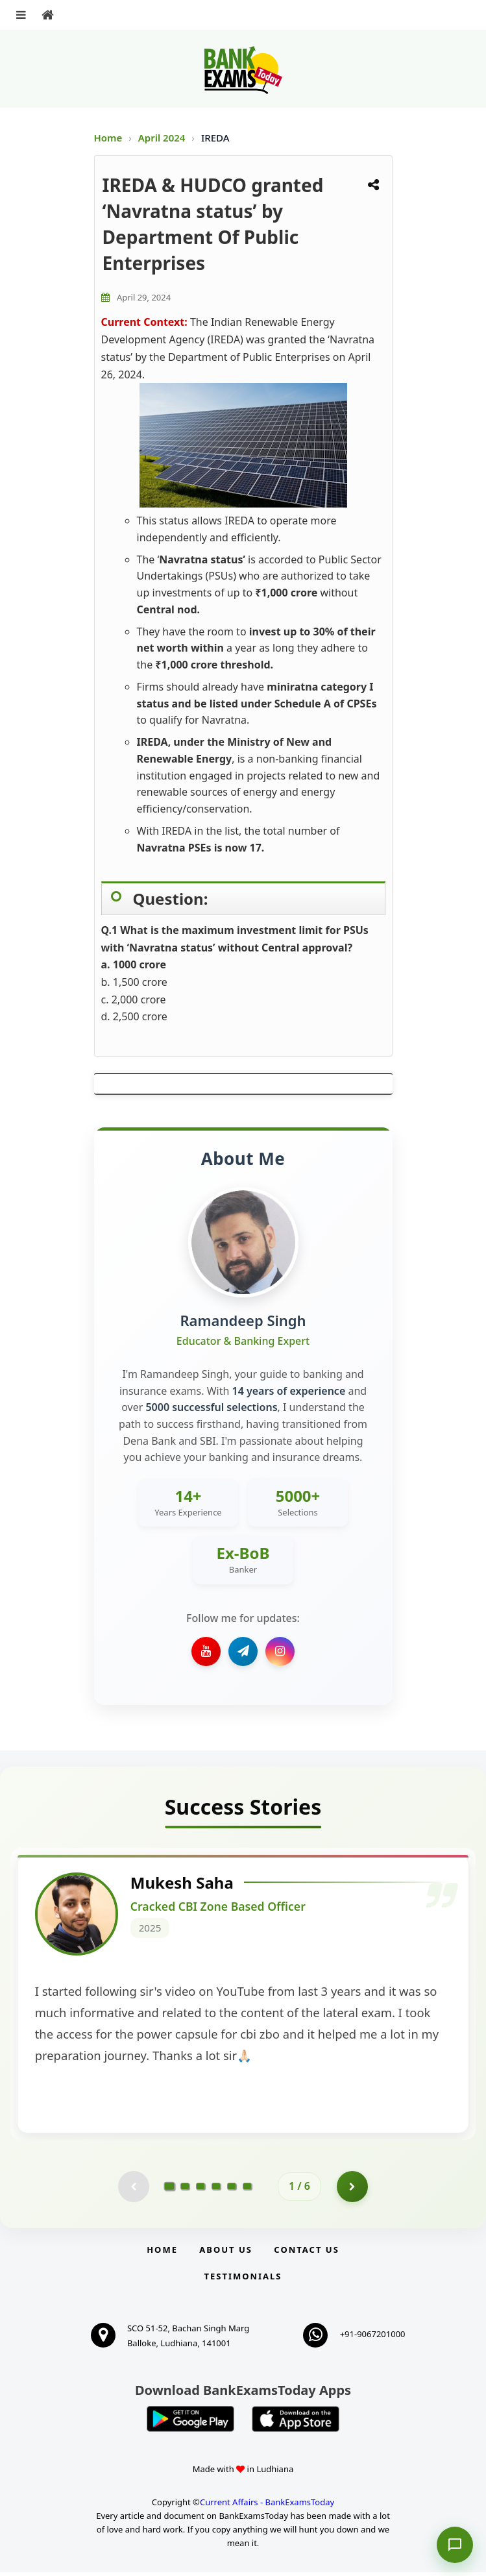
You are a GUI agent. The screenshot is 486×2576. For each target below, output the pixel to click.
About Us (225, 2253)
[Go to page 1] (169, 2189)
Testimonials (243, 2280)
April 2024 (163, 137)
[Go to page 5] (231, 2190)
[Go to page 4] (216, 2190)
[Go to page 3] (200, 2190)
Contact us (306, 2253)
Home (108, 137)
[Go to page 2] (184, 2190)
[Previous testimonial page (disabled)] (133, 2190)
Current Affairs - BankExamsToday (267, 2506)
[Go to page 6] (247, 2190)
